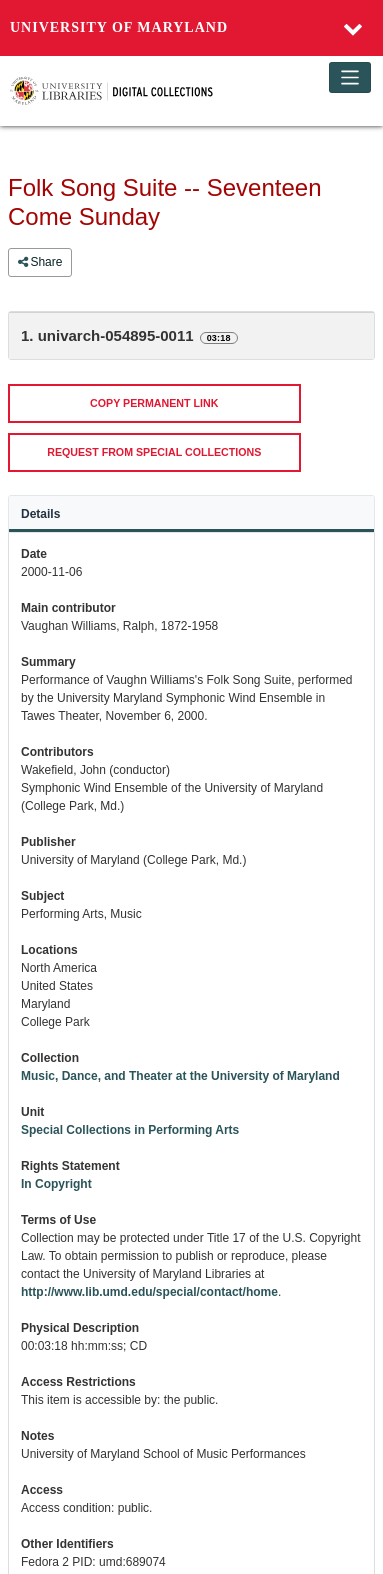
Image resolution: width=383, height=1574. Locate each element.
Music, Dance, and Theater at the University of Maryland (180, 1076)
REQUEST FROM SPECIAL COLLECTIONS (154, 452)
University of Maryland (119, 27)
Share (40, 262)
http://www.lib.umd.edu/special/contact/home (149, 1292)
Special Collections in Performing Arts (130, 1130)
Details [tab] (40, 514)
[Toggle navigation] (350, 77)
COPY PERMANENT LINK (154, 403)
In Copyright (56, 1184)
